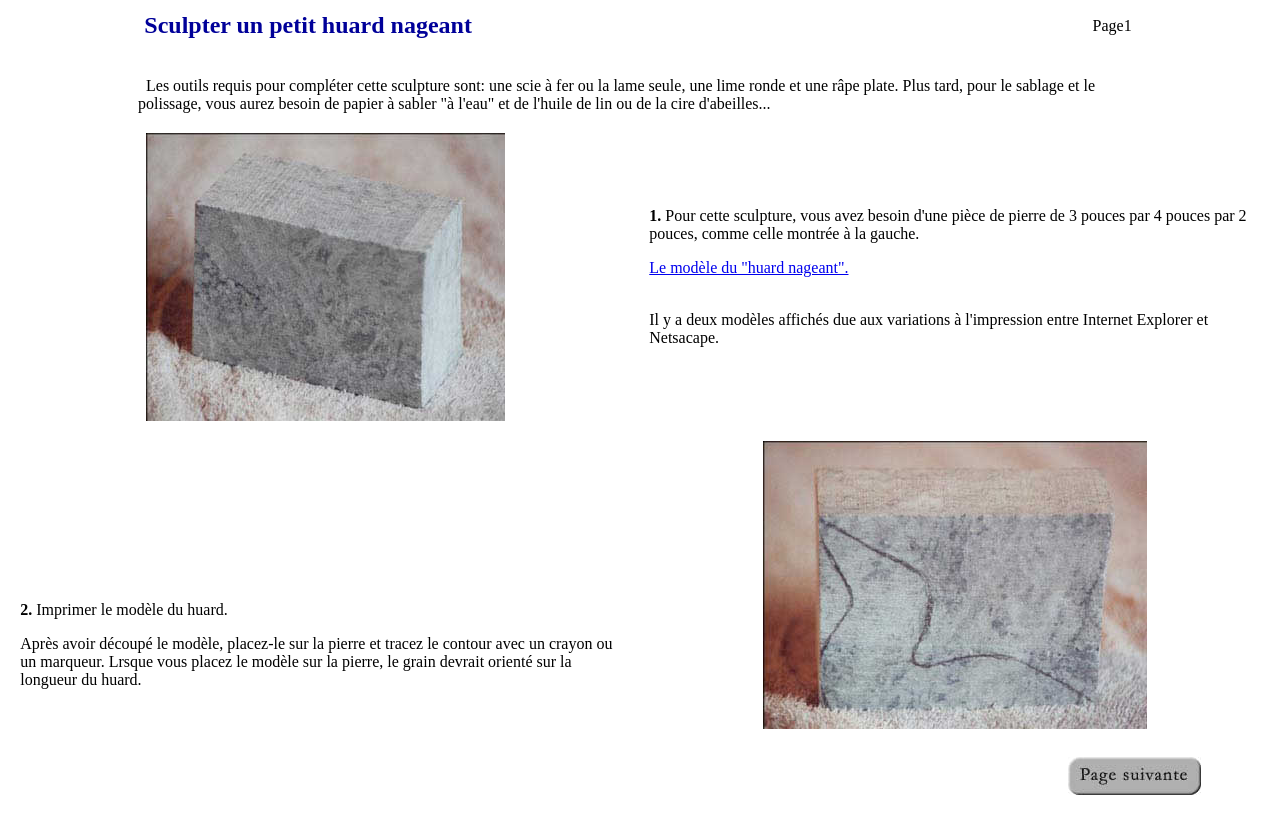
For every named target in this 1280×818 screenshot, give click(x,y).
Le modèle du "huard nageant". (748, 267)
